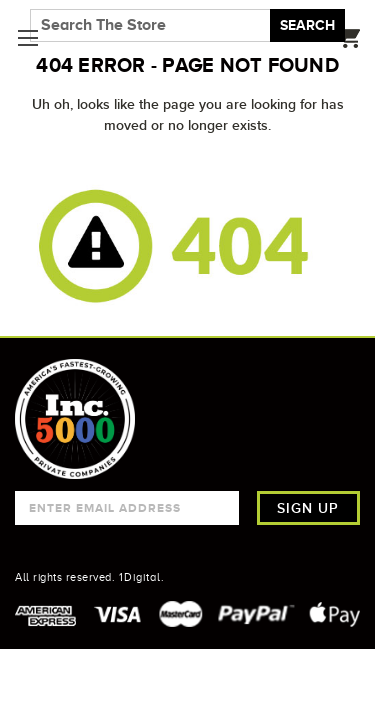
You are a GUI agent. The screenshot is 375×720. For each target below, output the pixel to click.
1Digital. (142, 577)
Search (307, 25)
